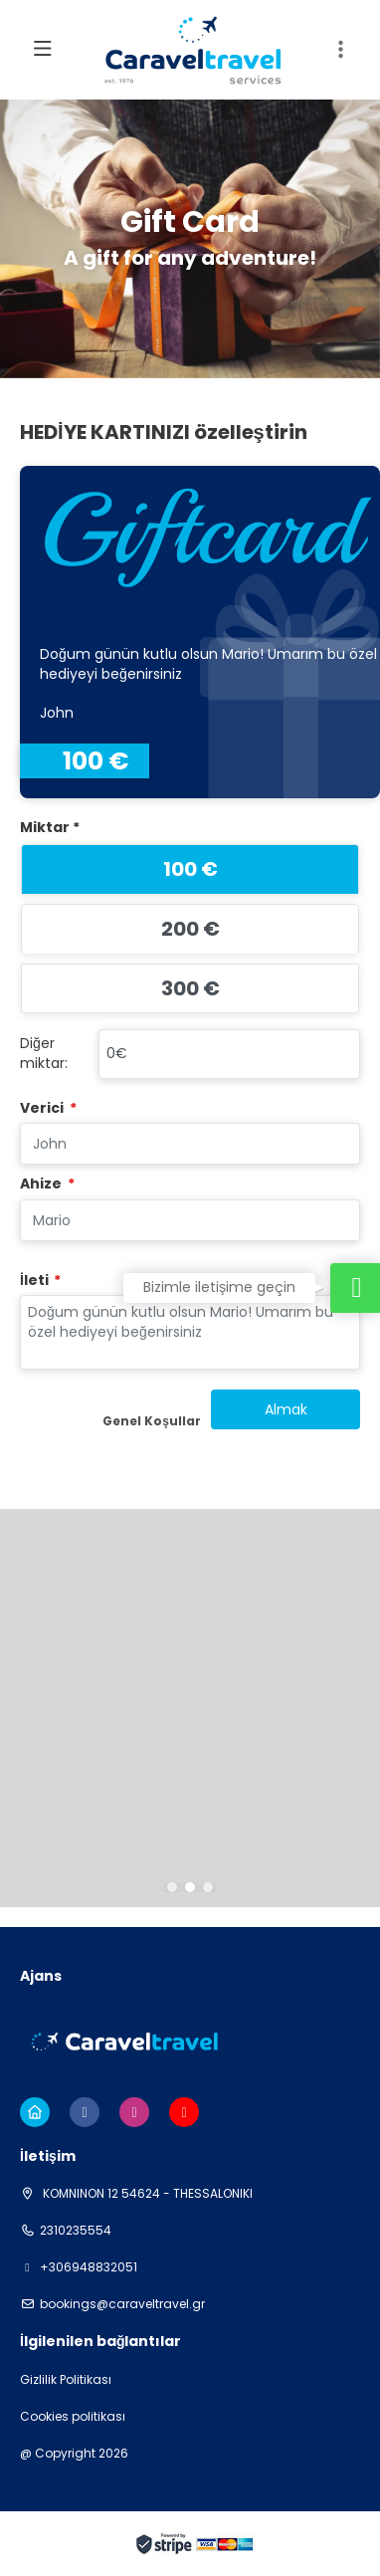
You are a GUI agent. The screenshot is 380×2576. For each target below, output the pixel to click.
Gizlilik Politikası (65, 2380)
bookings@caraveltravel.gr (122, 2304)
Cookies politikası (72, 2417)
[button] (172, 1887)
